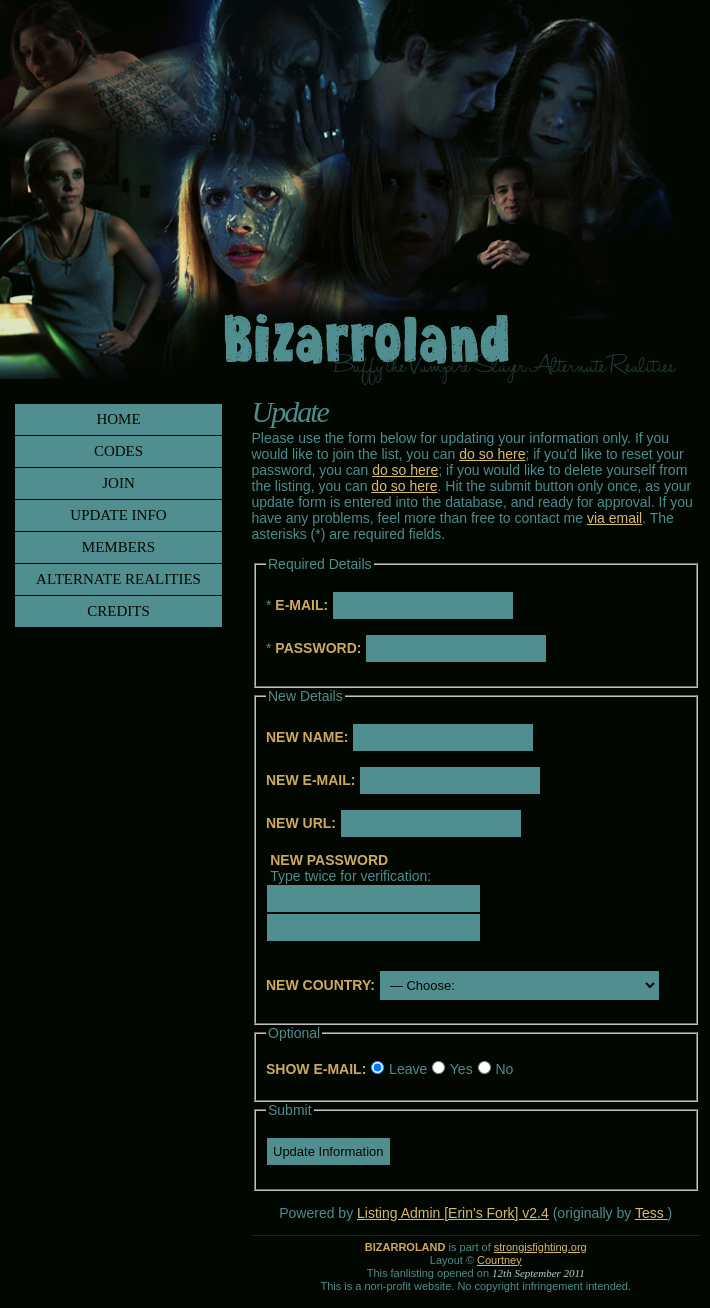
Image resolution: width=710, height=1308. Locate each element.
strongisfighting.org (540, 1247)
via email (614, 518)
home (118, 419)
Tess (651, 1213)
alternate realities (118, 579)
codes (118, 451)
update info (118, 515)
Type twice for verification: (350, 868)
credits (118, 611)
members (118, 547)
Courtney (499, 1260)
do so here (492, 454)
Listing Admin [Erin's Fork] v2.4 (453, 1213)
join (118, 483)
